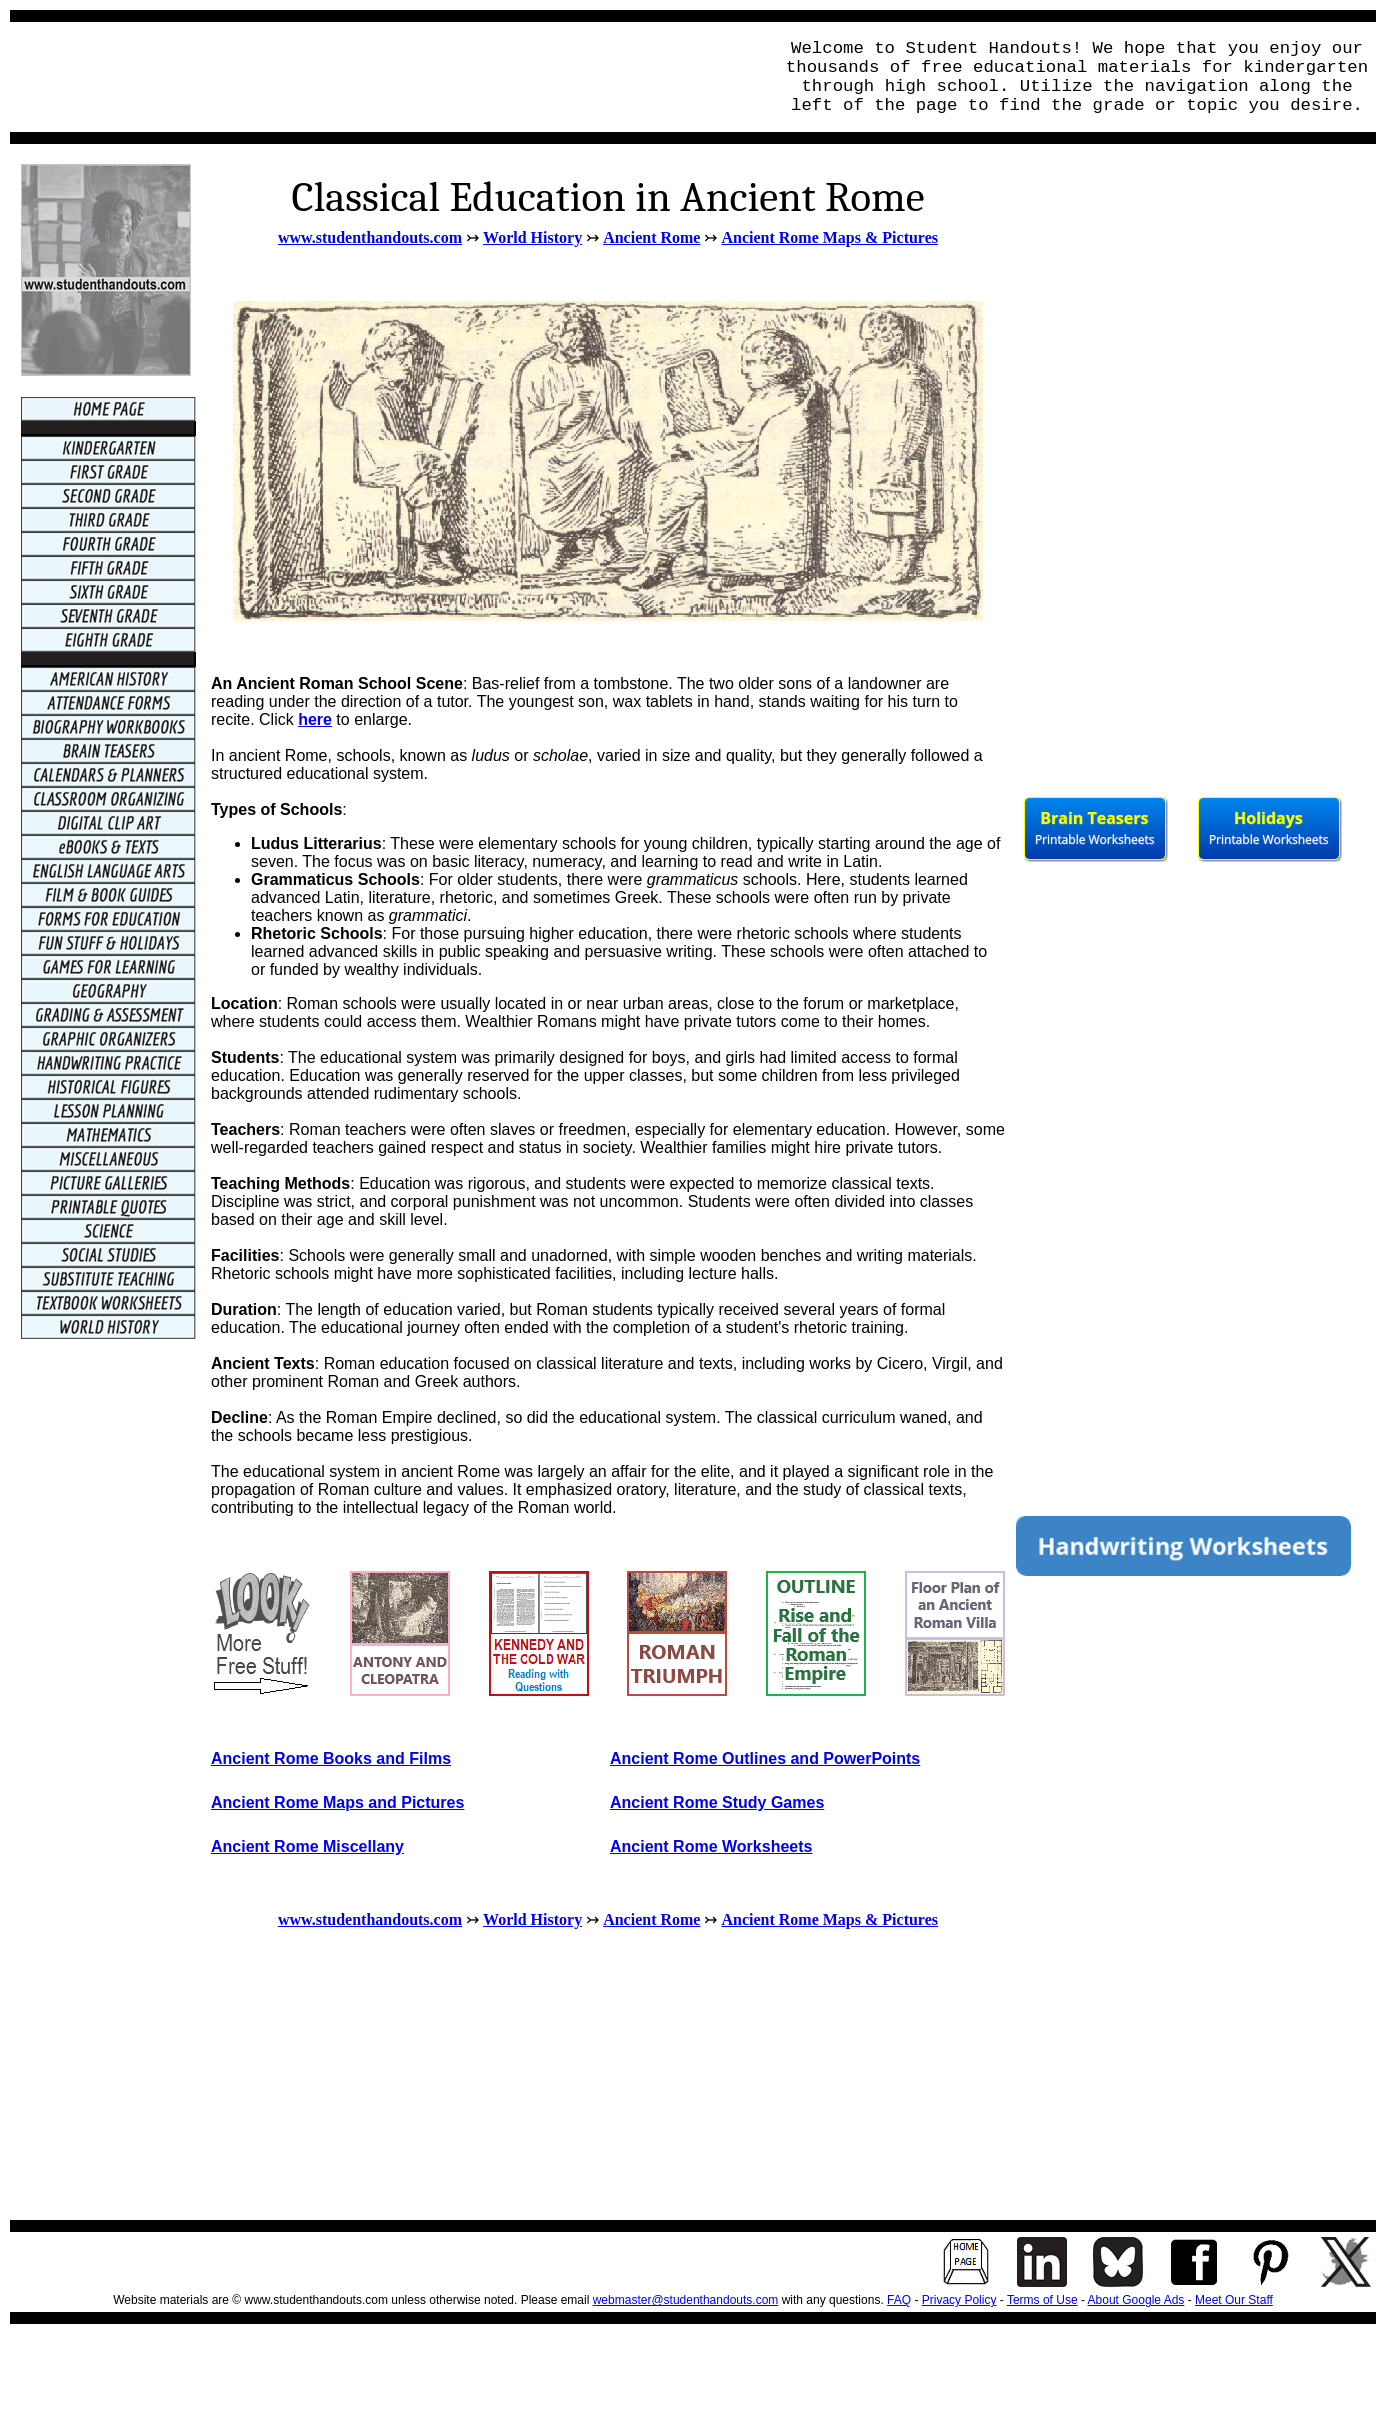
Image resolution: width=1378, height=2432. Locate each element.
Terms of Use (1042, 2300)
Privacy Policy (959, 2300)
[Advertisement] (386, 77)
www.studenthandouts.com (370, 237)
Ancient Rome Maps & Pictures (829, 237)
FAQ (899, 2300)
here (315, 719)
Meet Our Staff (1234, 2300)
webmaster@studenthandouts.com (686, 2300)
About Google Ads (1136, 2300)
